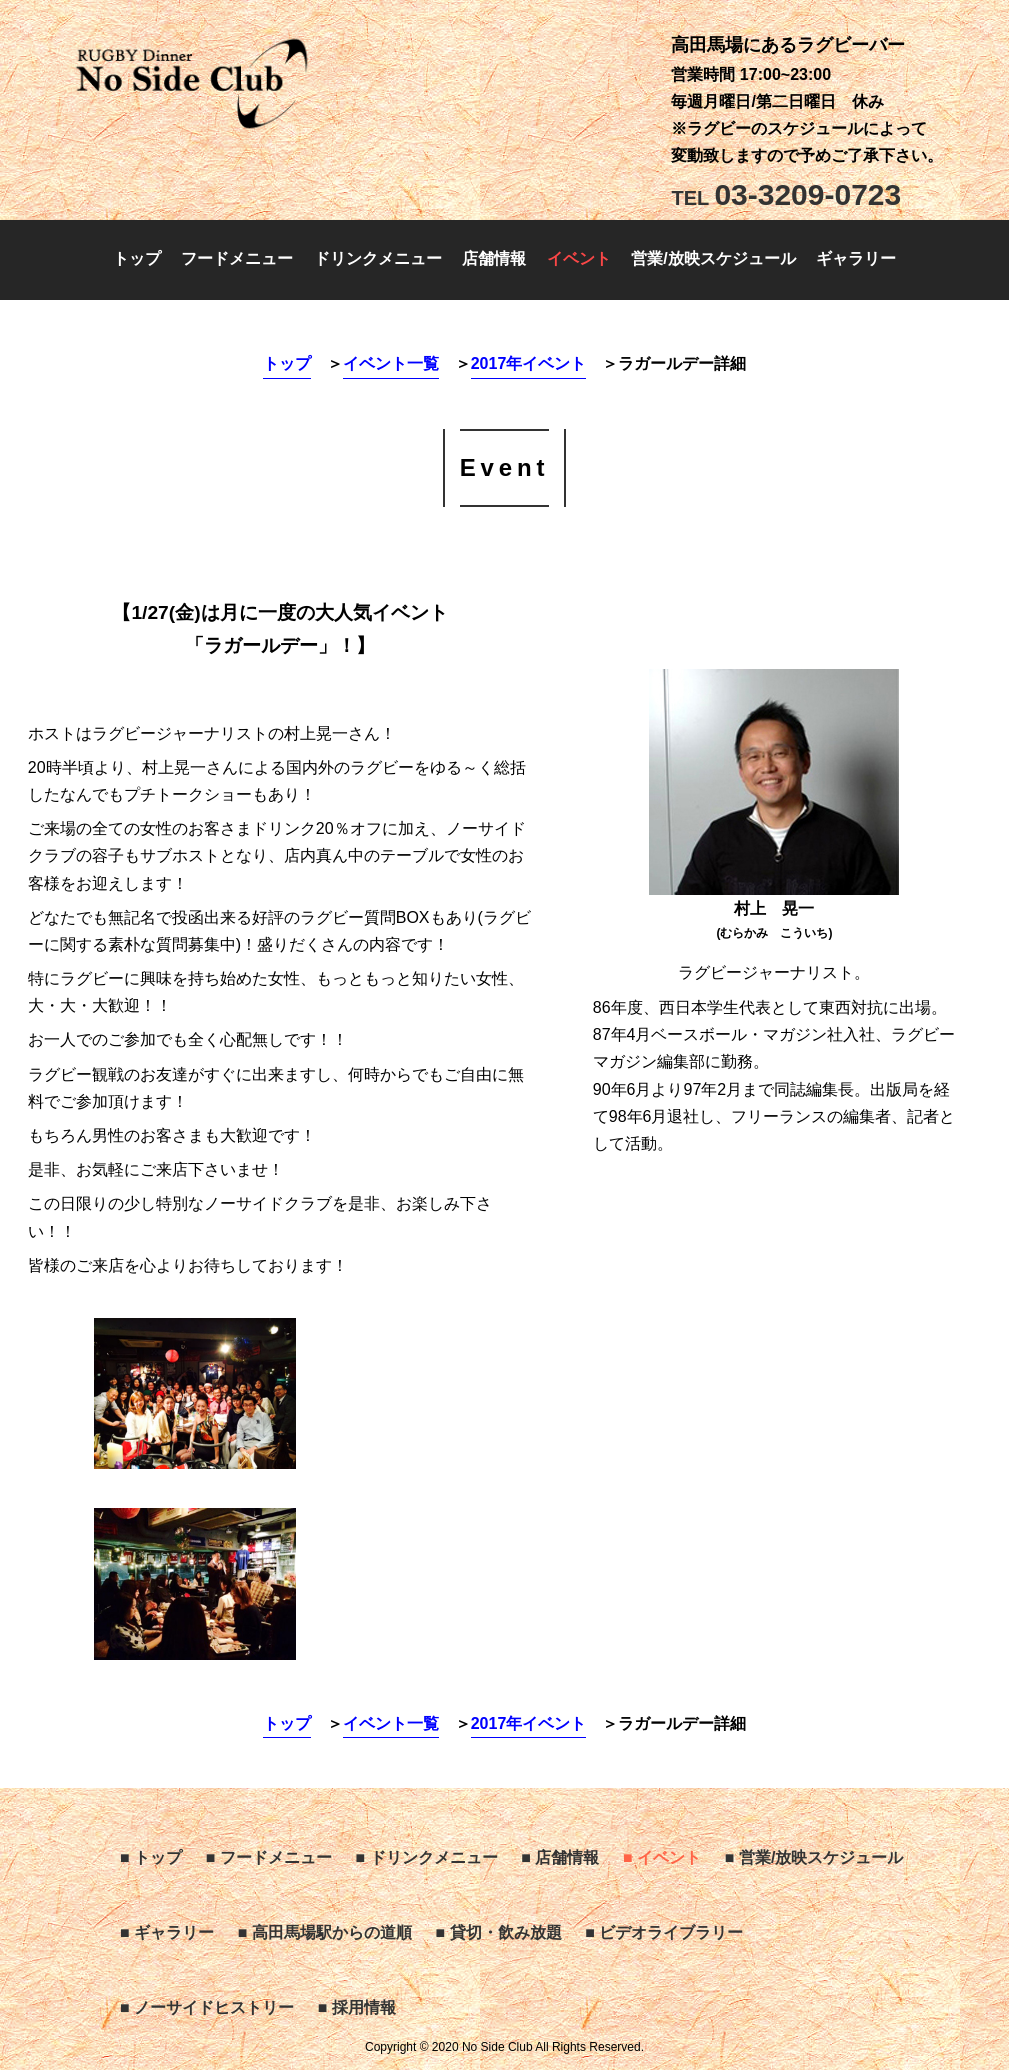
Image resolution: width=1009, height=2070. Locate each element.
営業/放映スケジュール (713, 258)
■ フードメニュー (269, 1857)
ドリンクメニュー (378, 258)
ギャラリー (856, 258)
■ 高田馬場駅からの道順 (325, 1932)
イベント (579, 258)
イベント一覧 (391, 363)
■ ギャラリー (167, 1932)
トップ (137, 258)
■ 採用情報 (357, 2007)
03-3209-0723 (786, 194)
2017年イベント (529, 363)
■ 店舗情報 (560, 1857)
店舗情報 (494, 258)
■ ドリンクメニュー (427, 1857)
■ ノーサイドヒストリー (207, 2007)
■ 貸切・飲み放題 (499, 1932)
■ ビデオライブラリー (664, 1932)
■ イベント (662, 1857)
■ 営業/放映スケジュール (814, 1857)
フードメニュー (237, 258)
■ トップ (151, 1857)
